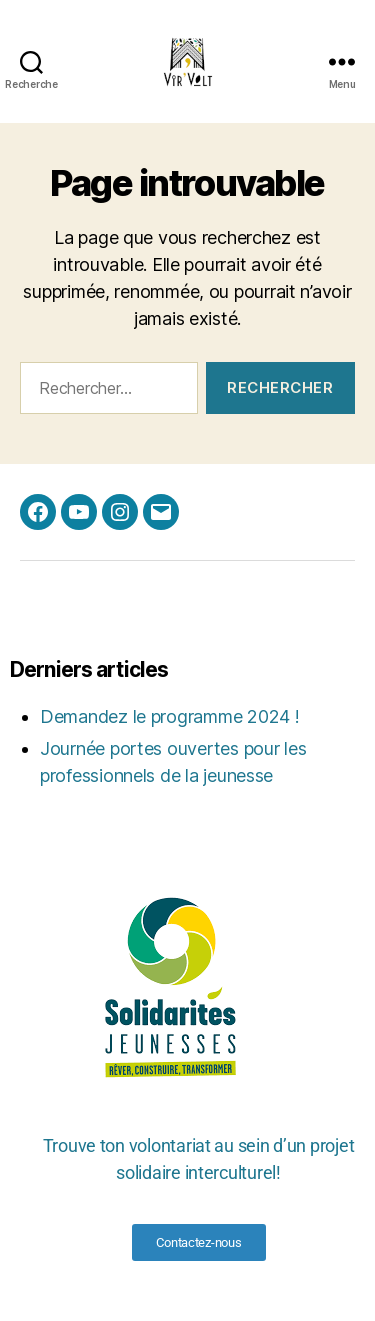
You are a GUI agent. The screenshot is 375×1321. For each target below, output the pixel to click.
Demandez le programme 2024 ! (169, 716)
